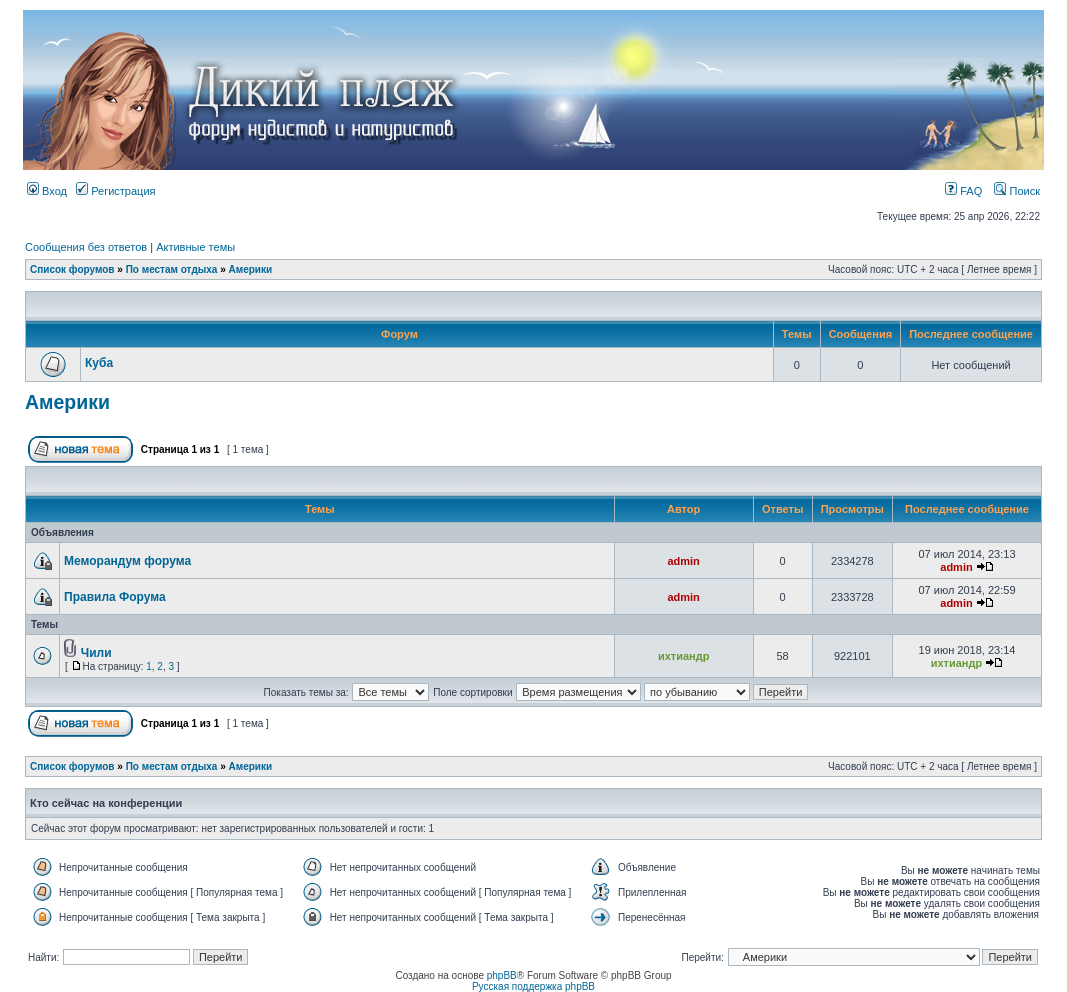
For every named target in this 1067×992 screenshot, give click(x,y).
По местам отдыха (172, 269)
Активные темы (195, 247)
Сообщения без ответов (86, 247)
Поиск (1017, 191)
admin (683, 561)
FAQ (963, 191)
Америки (251, 269)
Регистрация (115, 191)
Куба (99, 363)
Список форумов (72, 269)
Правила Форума (115, 597)
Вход (47, 191)
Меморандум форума (127, 561)
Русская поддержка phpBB (533, 986)
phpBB (502, 975)
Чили (96, 653)
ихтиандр (684, 656)
